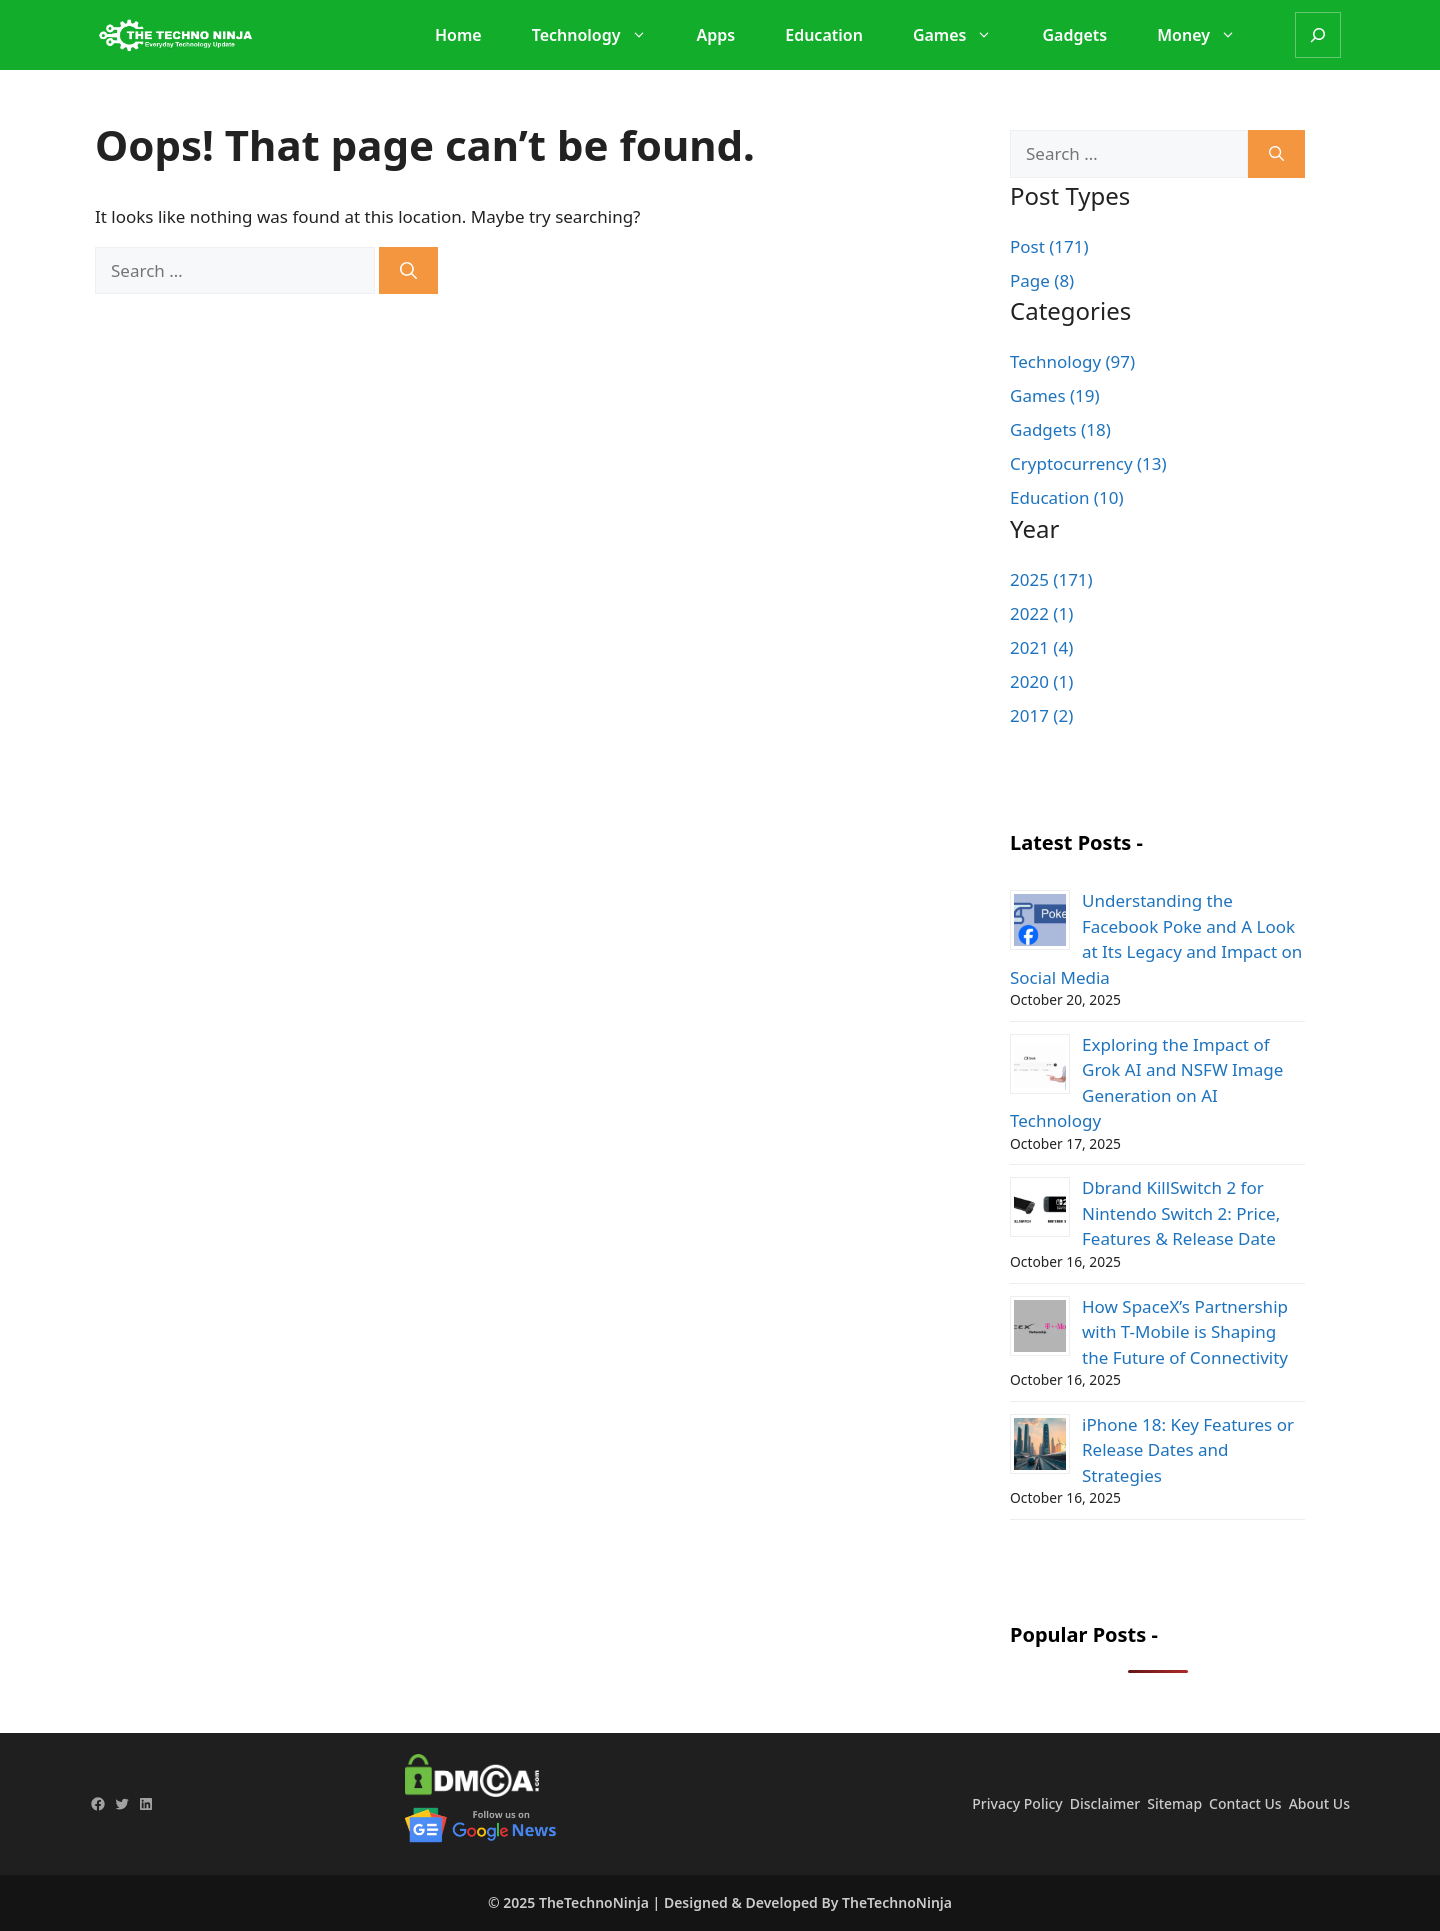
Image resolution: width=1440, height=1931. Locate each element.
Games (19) (1055, 395)
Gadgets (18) (1060, 429)
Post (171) (1049, 246)
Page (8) (1042, 280)
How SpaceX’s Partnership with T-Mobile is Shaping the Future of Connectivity (1185, 1332)
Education (824, 35)
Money (1206, 35)
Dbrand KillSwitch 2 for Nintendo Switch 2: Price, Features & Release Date (1181, 1213)
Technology (599, 35)
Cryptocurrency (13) (1088, 463)
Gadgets (1074, 35)
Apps (716, 35)
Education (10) (1067, 497)
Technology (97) (1072, 361)
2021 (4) (1041, 647)
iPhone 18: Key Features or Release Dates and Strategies (1188, 1450)
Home (458, 35)
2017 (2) (1041, 715)
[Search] (1318, 35)
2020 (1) (1041, 681)
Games (963, 35)
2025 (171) (1051, 579)
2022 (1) (1041, 613)
